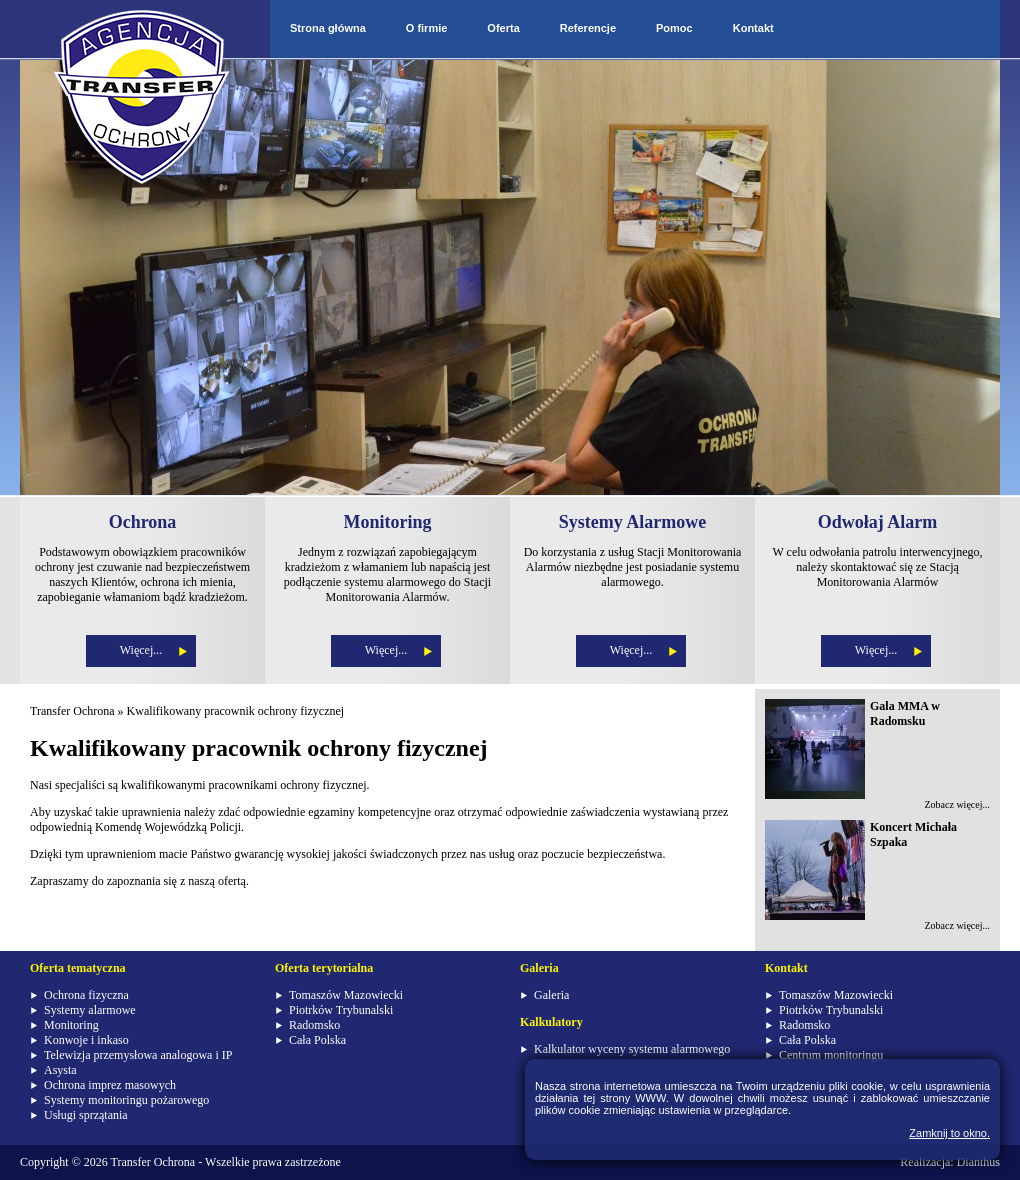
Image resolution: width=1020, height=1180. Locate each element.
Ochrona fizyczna (86, 995)
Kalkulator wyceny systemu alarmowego (632, 1049)
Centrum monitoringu (831, 1055)
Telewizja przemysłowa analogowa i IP (138, 1055)
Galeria (551, 995)
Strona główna (328, 28)
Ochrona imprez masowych (110, 1085)
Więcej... (141, 650)
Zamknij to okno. (949, 1133)
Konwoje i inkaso (86, 1040)
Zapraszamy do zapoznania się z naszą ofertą (138, 881)
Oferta (503, 28)
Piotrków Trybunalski (341, 1010)
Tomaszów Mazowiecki (346, 995)
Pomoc (674, 28)
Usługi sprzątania (86, 1115)
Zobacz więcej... (957, 804)
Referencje (588, 28)
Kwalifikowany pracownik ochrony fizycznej (236, 711)
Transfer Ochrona (72, 711)
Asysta (60, 1070)
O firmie (427, 28)
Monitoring (71, 1025)
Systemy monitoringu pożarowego (126, 1100)
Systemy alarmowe (90, 1010)
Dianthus (978, 1162)
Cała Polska (317, 1040)
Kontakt (753, 28)
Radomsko (314, 1025)
